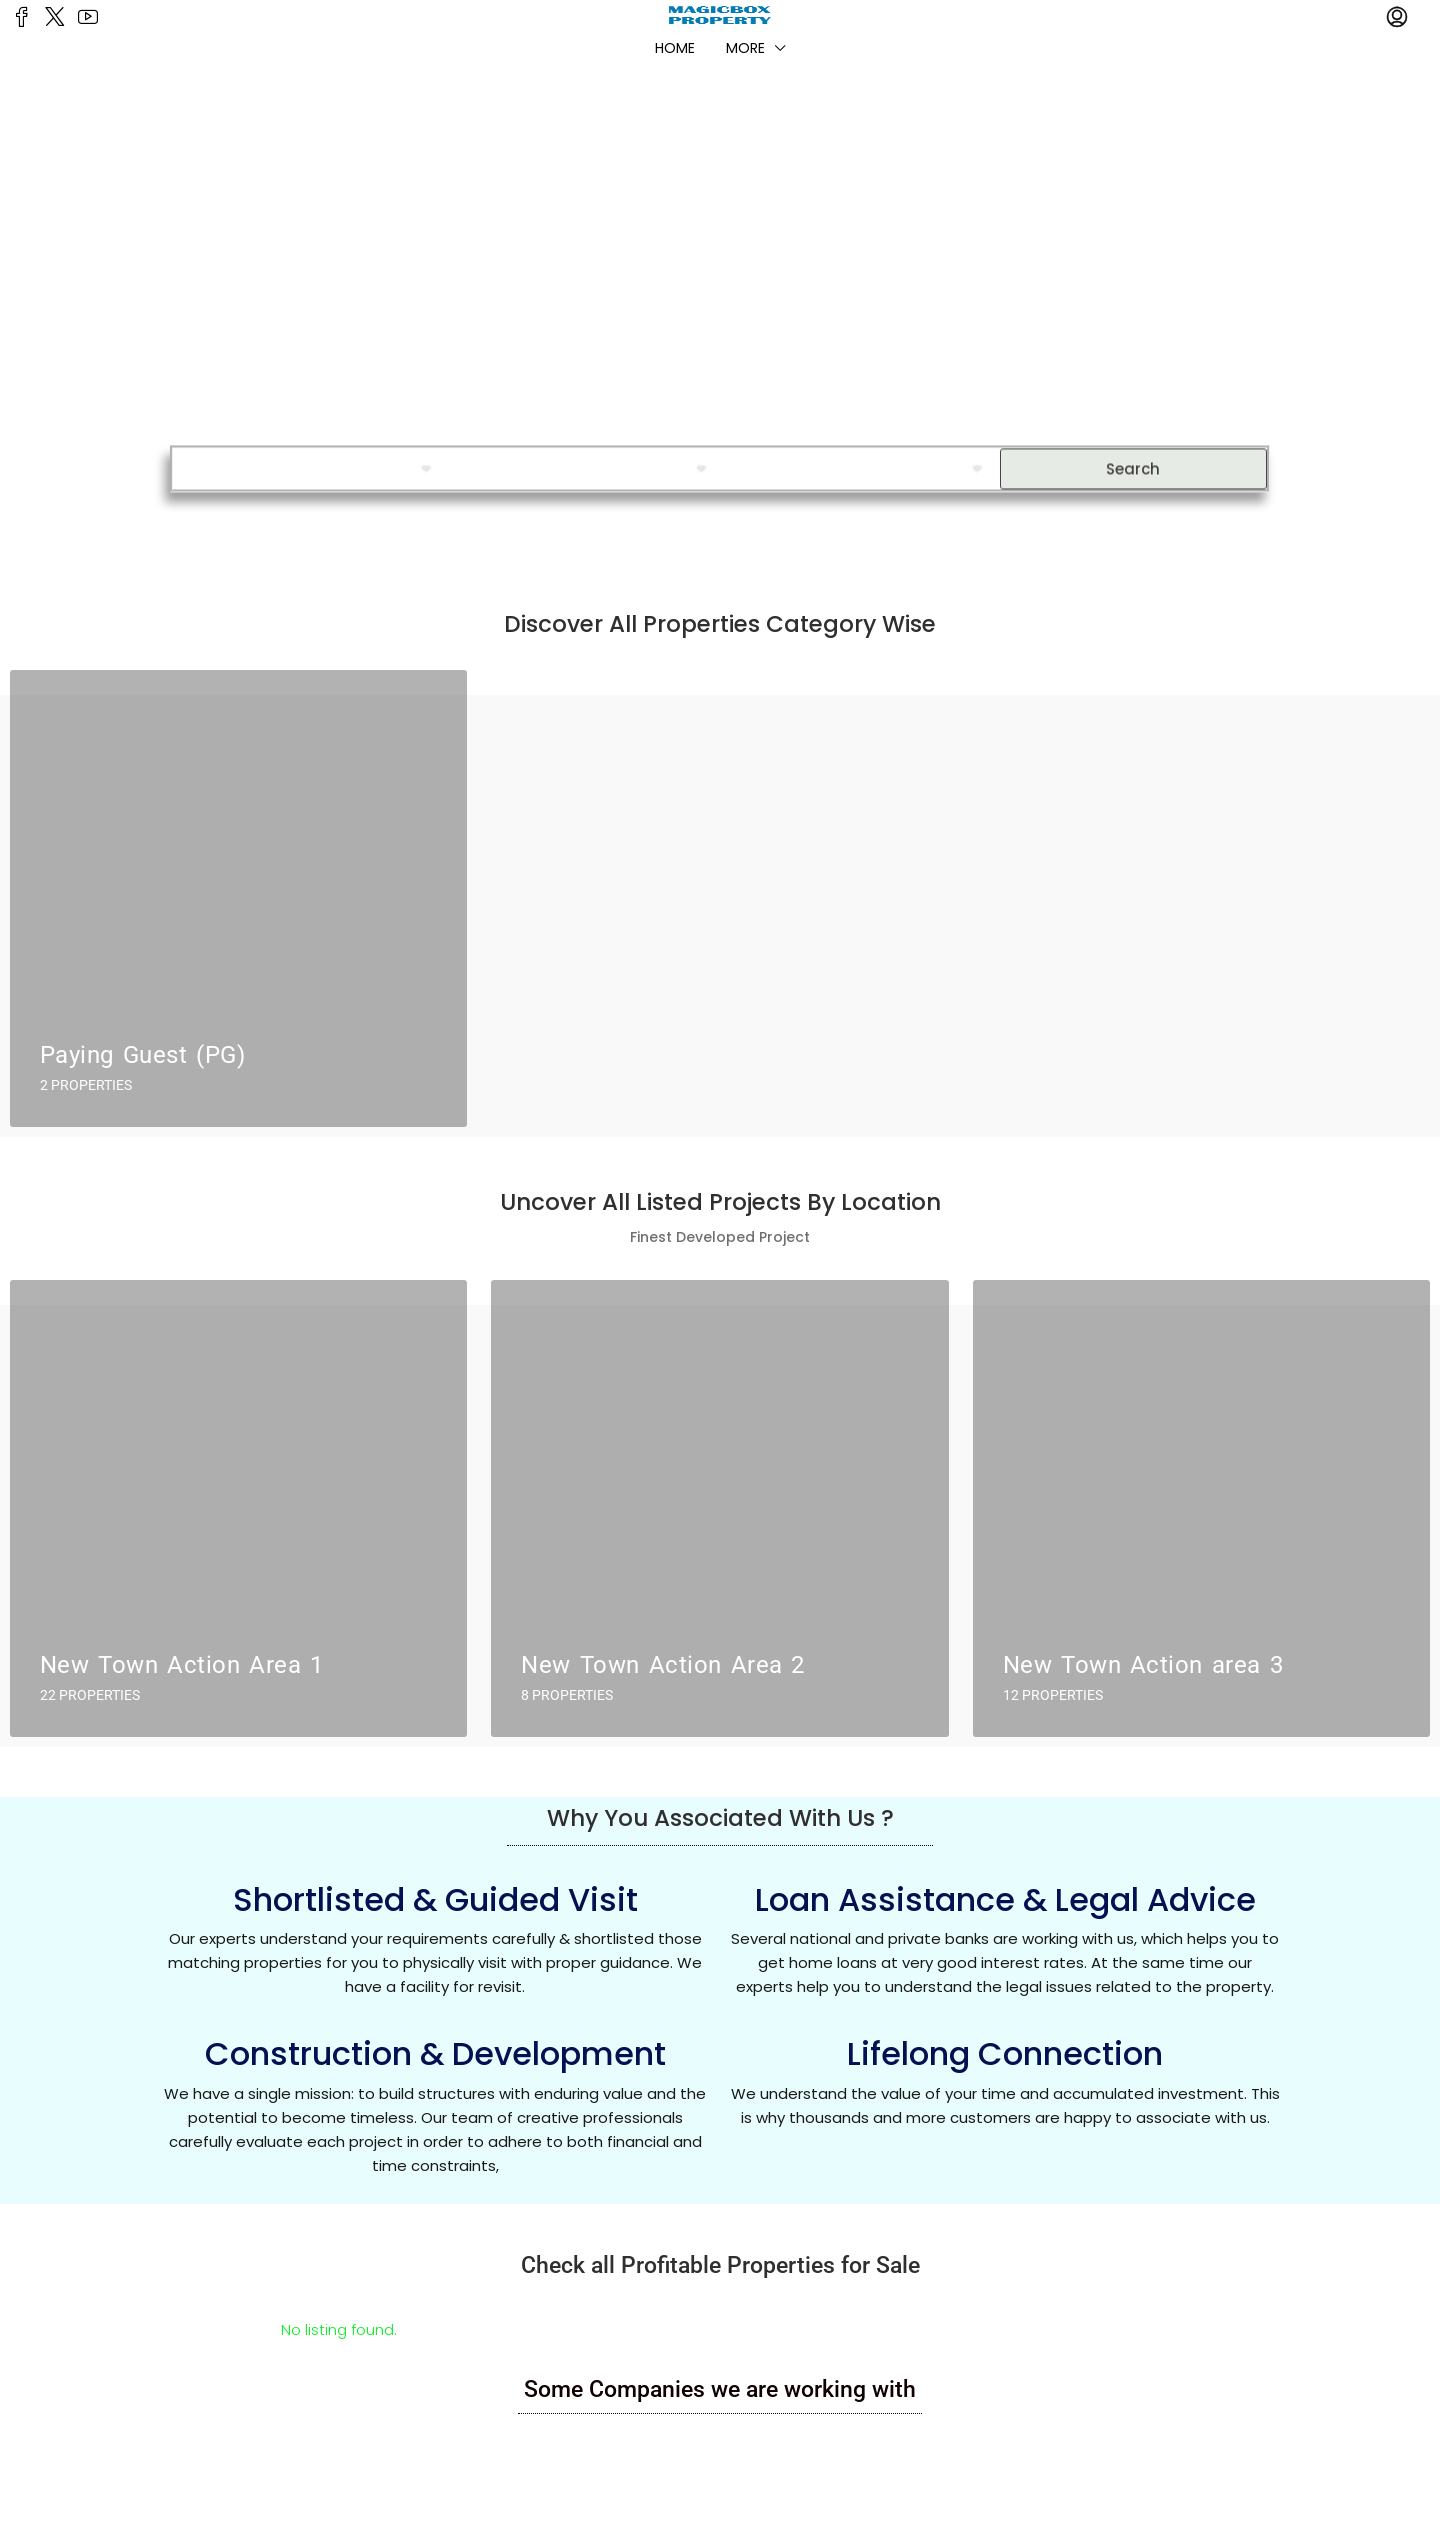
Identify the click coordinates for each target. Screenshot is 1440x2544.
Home (675, 48)
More (745, 48)
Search (1133, 454)
